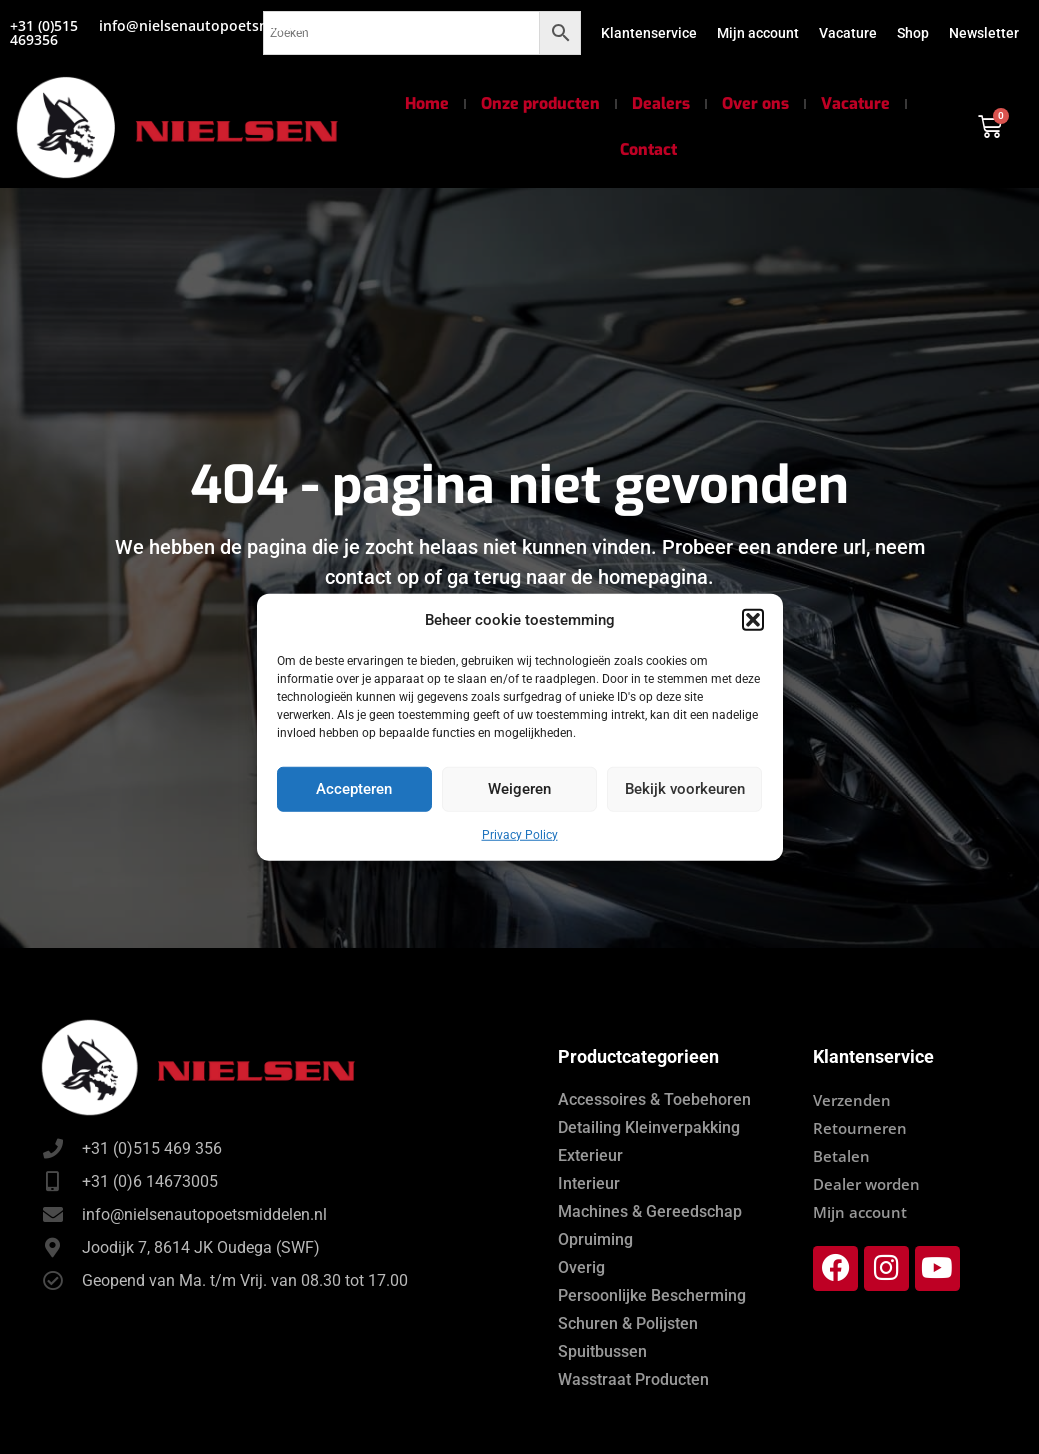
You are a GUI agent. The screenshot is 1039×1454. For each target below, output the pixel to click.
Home (427, 103)
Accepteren (354, 789)
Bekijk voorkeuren (685, 789)
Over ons (755, 103)
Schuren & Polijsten (628, 1323)
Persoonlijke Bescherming (652, 1295)
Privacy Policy (520, 834)
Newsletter (984, 33)
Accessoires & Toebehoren (654, 1099)
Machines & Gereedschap (650, 1211)
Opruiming (595, 1239)
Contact (648, 149)
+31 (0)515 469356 (44, 32)
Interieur (589, 1183)
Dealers (661, 103)
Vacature (848, 33)
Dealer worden (866, 1184)
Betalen (841, 1156)
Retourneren (860, 1128)
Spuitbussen (602, 1351)
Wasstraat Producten (633, 1379)
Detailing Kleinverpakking (649, 1127)
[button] (753, 620)
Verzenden (852, 1100)
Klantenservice (649, 33)
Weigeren (519, 789)
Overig (581, 1267)
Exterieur (590, 1155)
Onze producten (540, 103)
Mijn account (758, 33)
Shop (913, 33)
